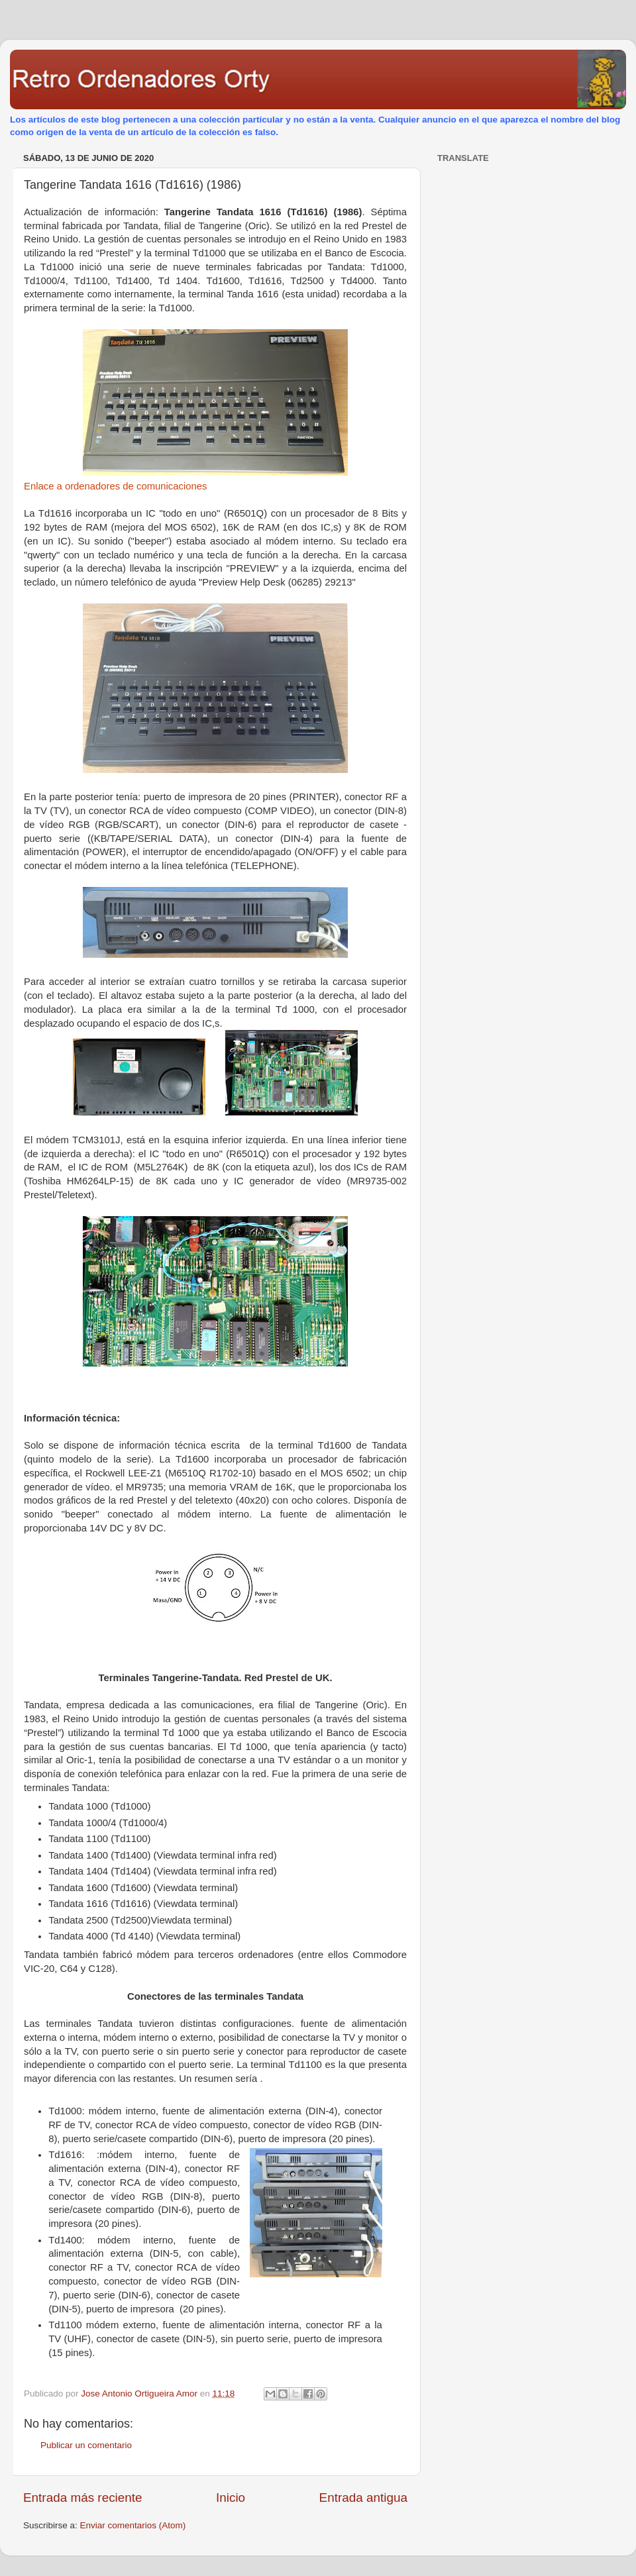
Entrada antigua (363, 2497)
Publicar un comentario (86, 2445)
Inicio (230, 2497)
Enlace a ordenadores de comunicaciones (115, 486)
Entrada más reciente (82, 2497)
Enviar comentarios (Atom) (133, 2525)
